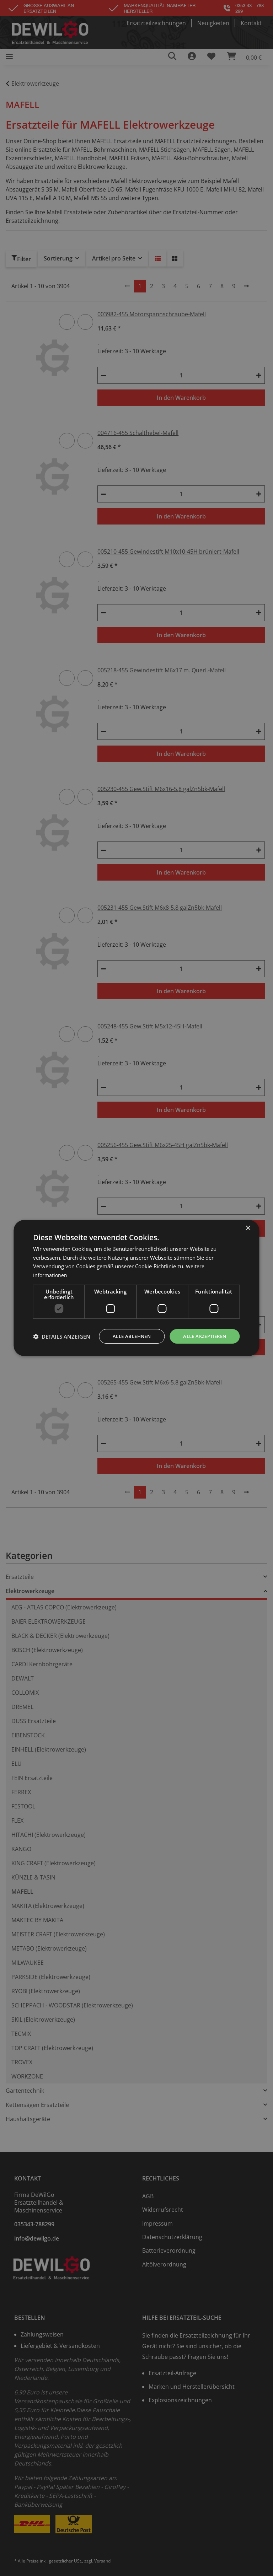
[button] (61, 1349)
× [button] (248, 1221)
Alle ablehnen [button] (125, 1330)
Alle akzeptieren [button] (202, 1330)
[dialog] (136, 1288)
